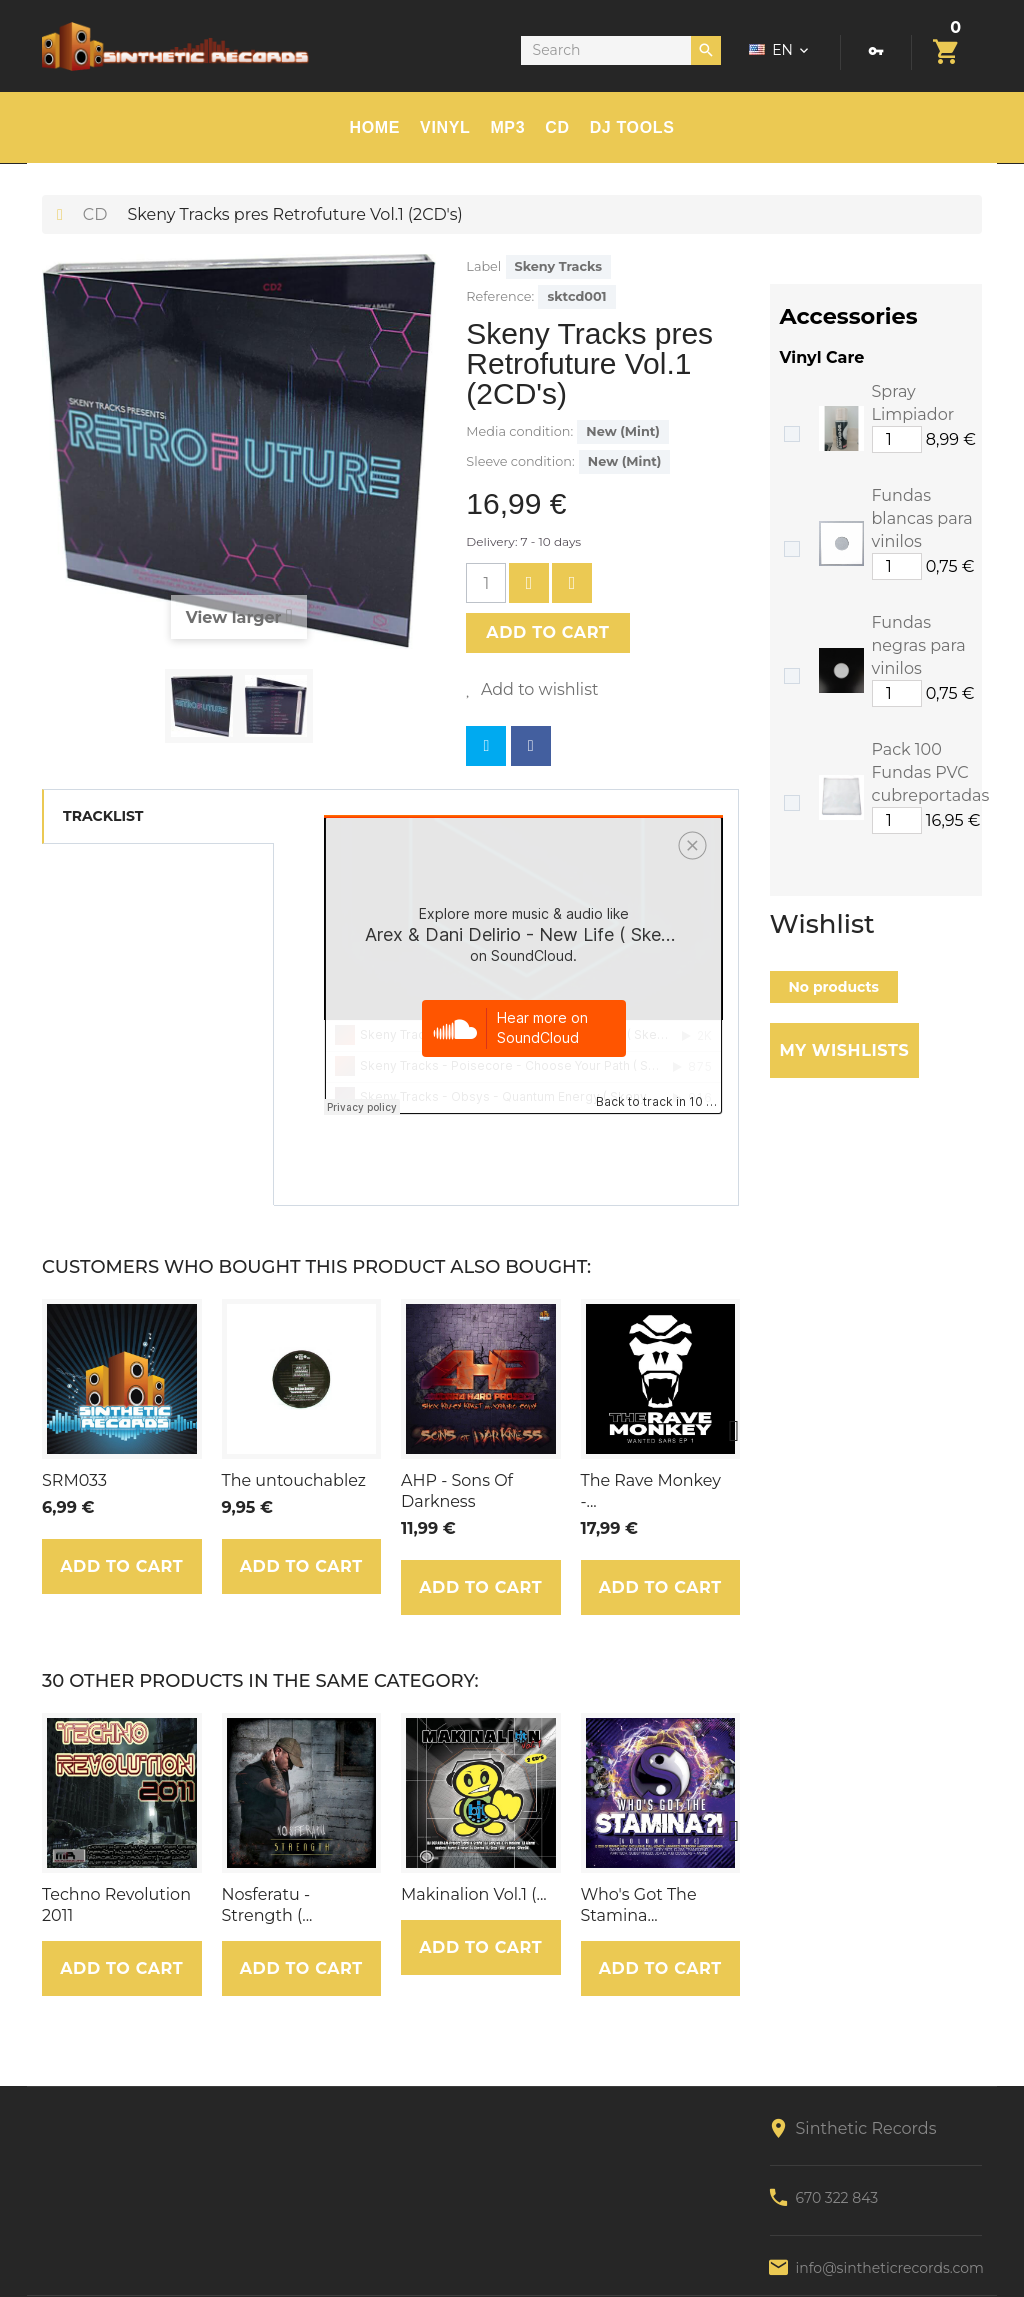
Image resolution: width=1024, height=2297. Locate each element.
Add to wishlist (538, 689)
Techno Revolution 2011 (116, 1905)
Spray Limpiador (913, 403)
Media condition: (519, 431)
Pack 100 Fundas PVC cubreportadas (931, 772)
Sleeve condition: (520, 461)
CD (557, 127)
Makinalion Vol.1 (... (474, 1894)
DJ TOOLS (632, 127)
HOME (375, 127)
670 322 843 (837, 2198)
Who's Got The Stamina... (639, 1905)
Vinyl (445, 127)
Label (483, 266)
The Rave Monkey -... (651, 1491)
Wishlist (822, 924)
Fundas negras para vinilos (919, 645)
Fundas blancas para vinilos (922, 518)
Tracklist (103, 816)
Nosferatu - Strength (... (267, 1905)
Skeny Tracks (559, 266)
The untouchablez (294, 1480)
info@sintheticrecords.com (890, 2268)
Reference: (500, 296)
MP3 (507, 127)
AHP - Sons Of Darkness (457, 1491)
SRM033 (74, 1480)
